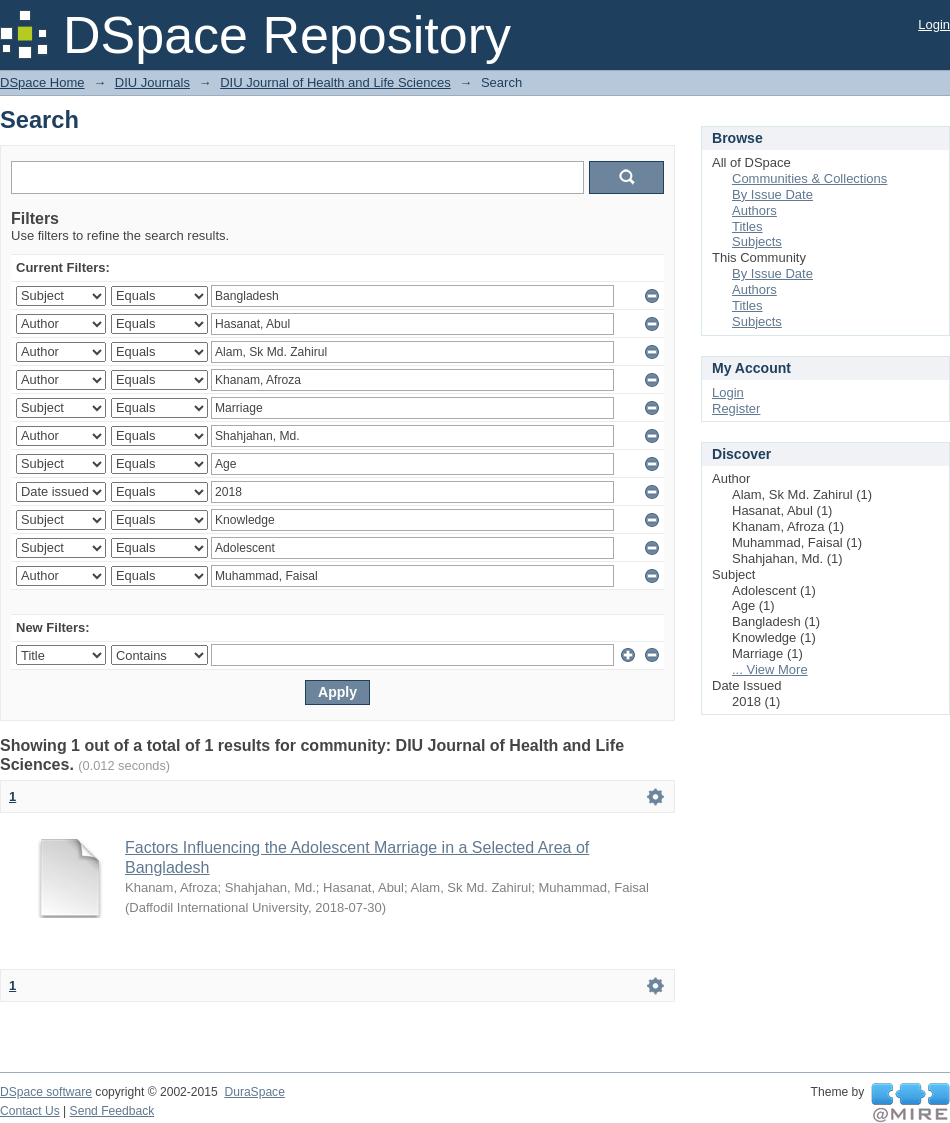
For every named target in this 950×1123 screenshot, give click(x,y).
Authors (754, 210)
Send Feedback (112, 1111)
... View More (770, 669)
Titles (747, 226)
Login (934, 24)
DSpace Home (42, 82)
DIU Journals (152, 82)
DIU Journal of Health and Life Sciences (335, 82)
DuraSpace (254, 1092)
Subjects (757, 241)
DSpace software (46, 1092)
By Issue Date (772, 194)
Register (736, 408)
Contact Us (30, 1111)
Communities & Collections (809, 178)
